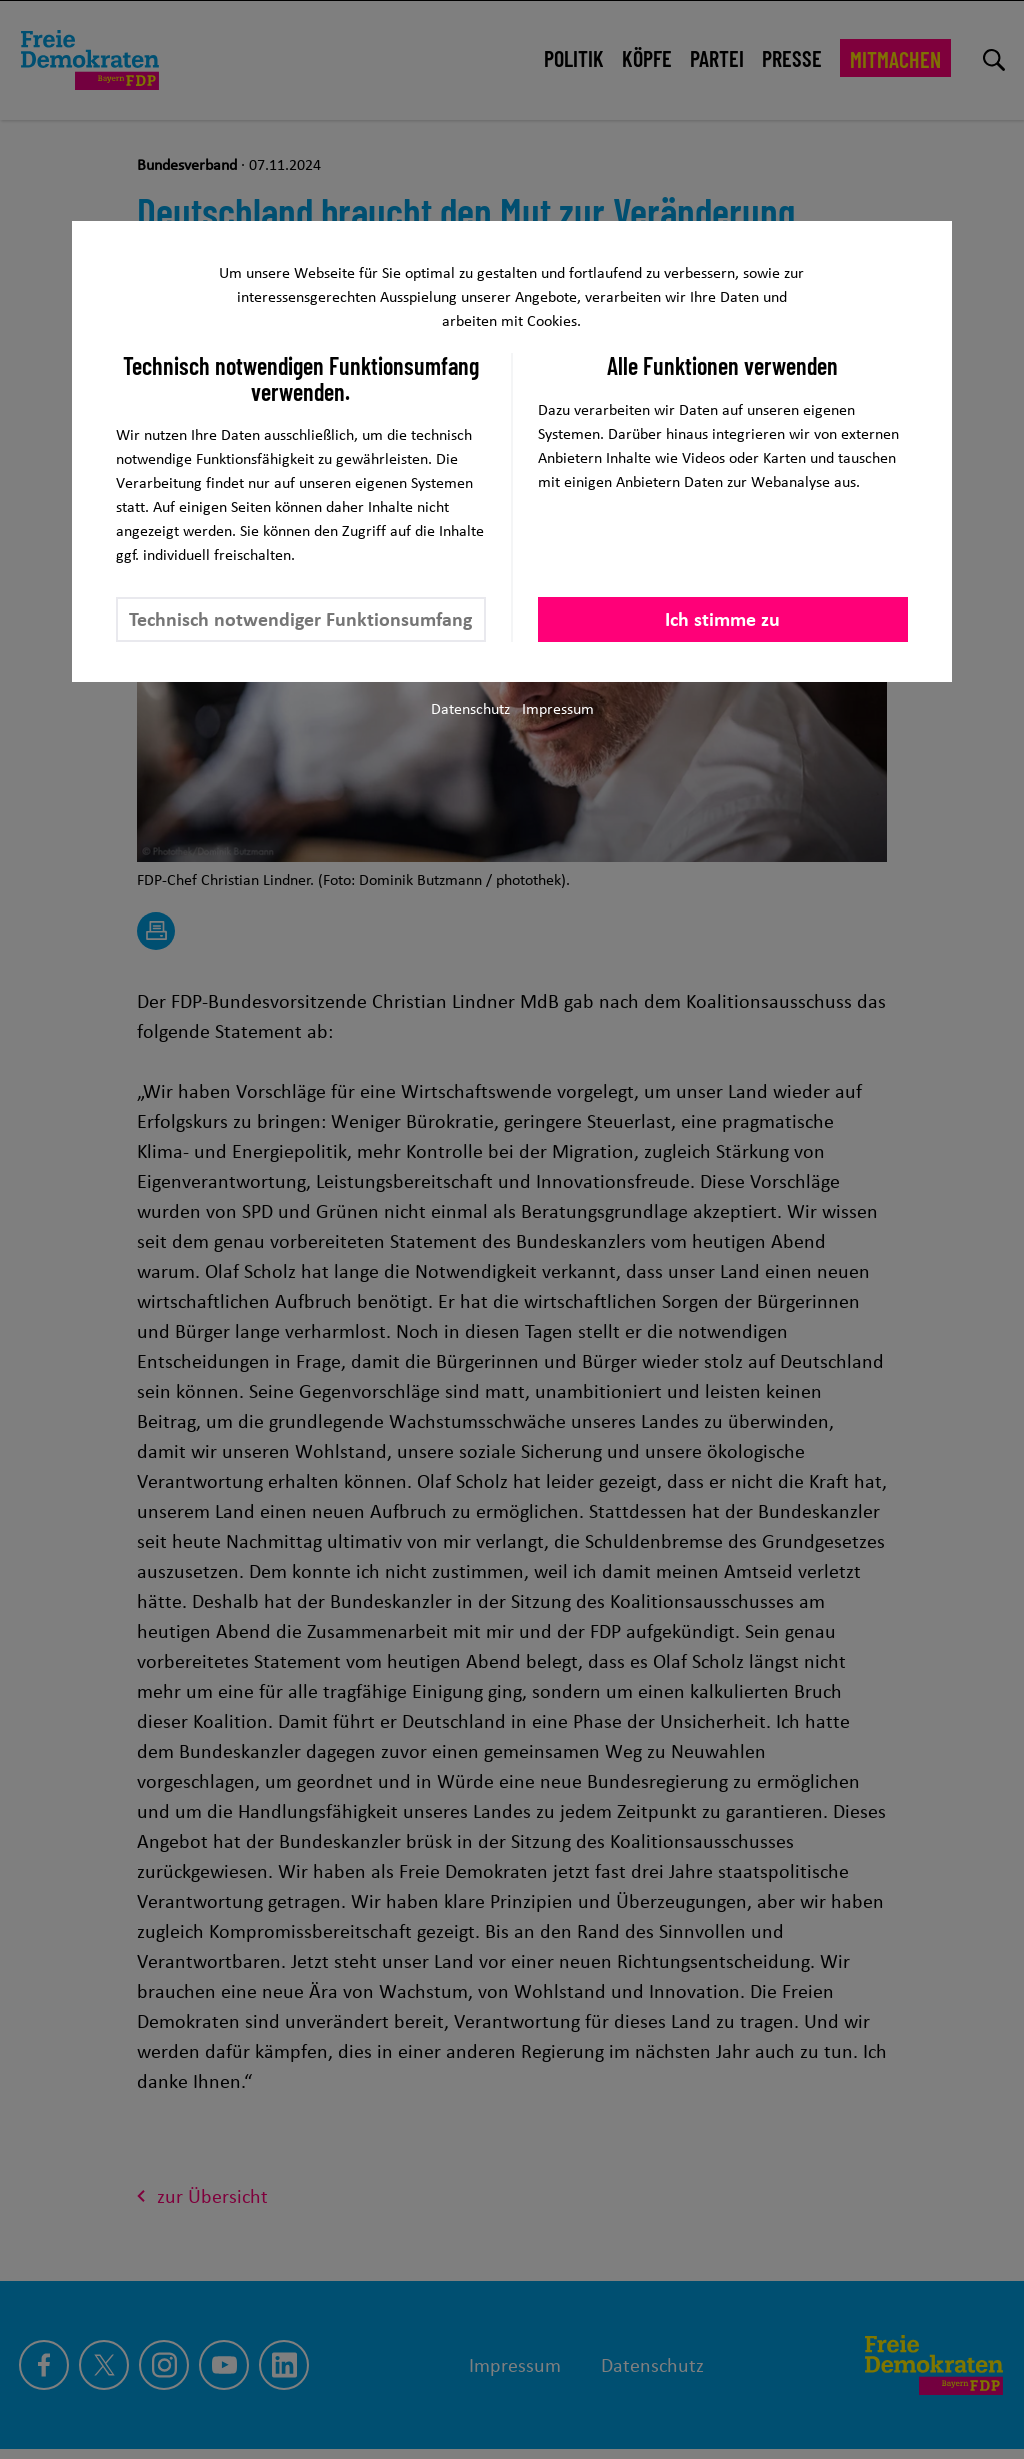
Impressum (558, 708)
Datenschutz (470, 708)
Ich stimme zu (722, 619)
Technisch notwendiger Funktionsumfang (300, 619)
